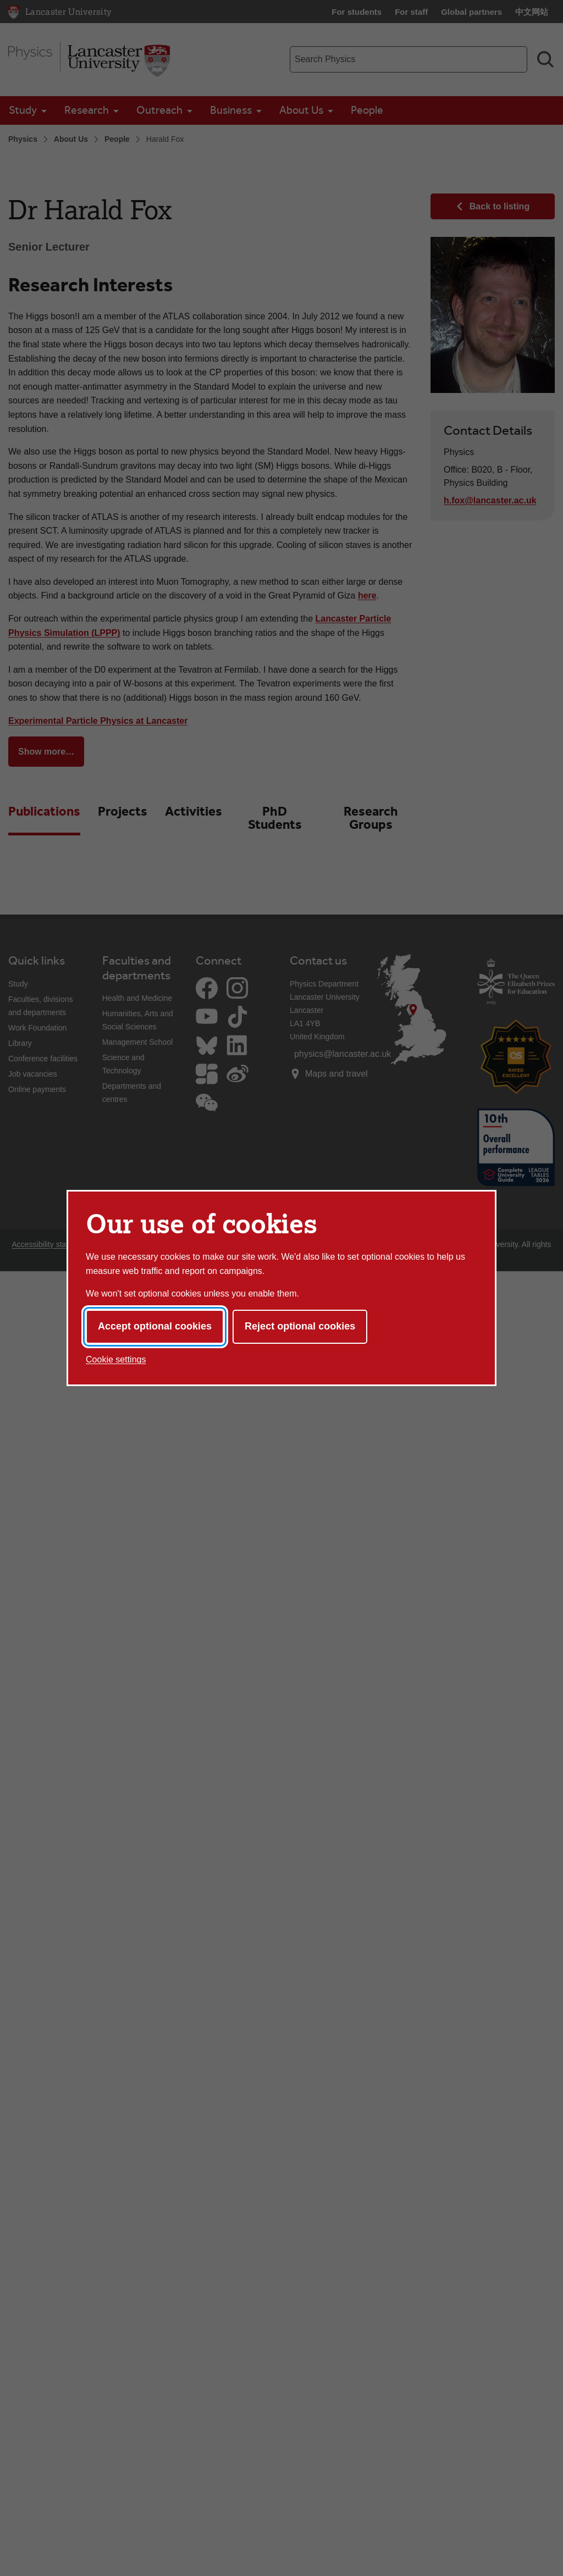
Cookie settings (116, 1359)
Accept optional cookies (155, 1326)
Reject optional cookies (300, 1326)
